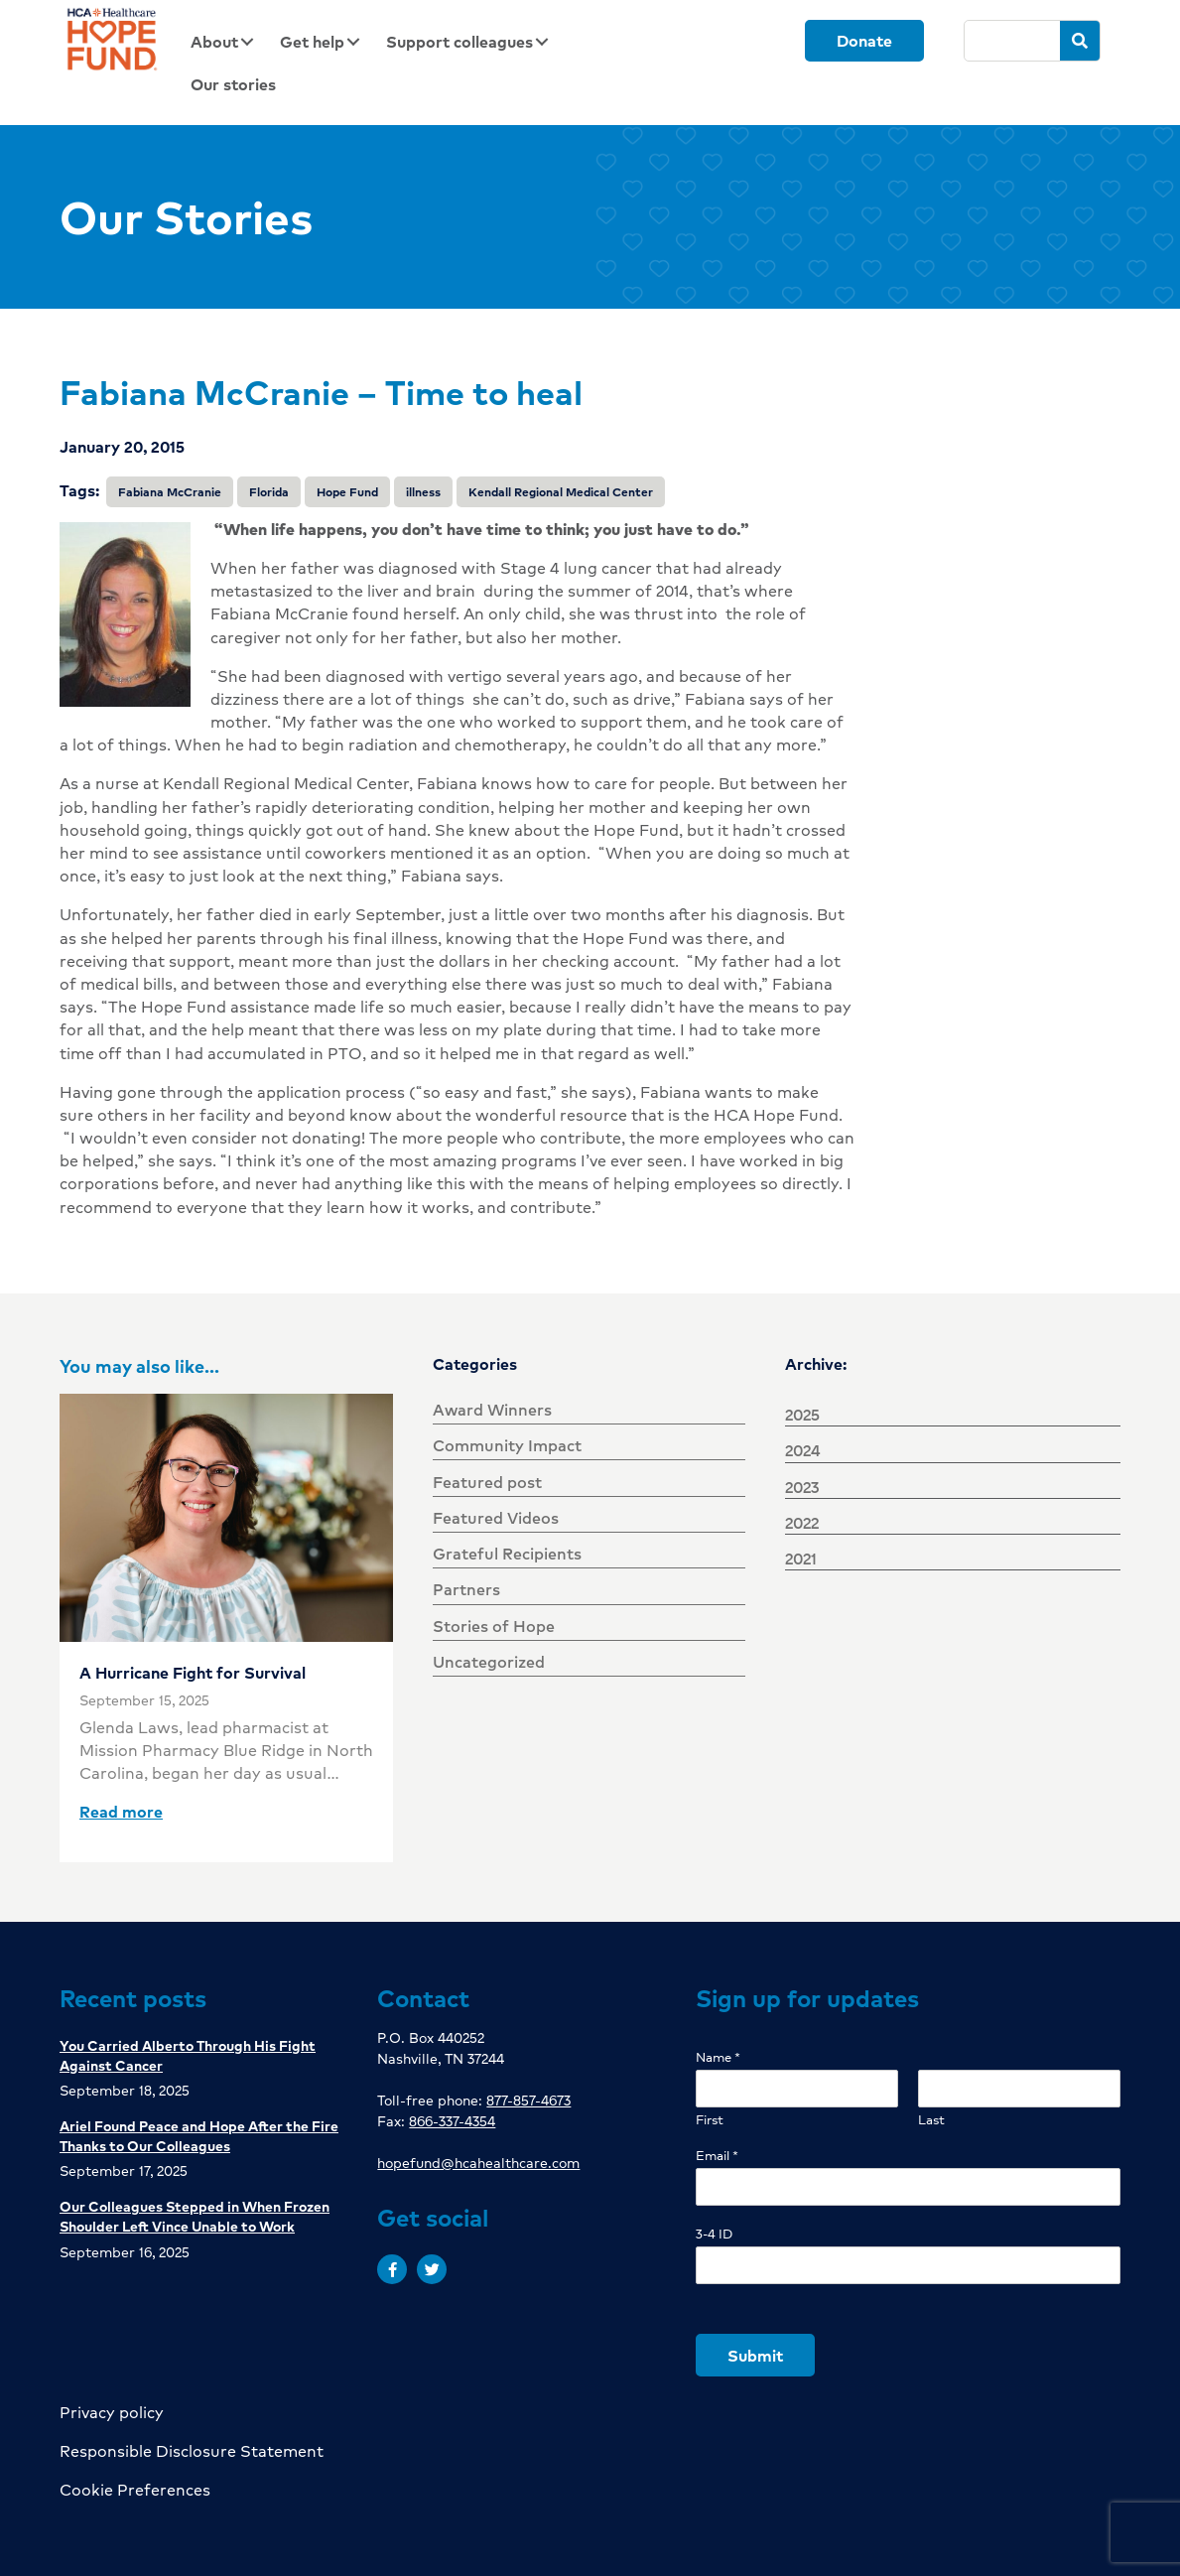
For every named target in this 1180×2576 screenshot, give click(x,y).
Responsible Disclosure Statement (192, 2450)
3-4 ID (714, 2234)
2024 (803, 1449)
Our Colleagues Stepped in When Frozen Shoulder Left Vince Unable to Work (194, 2216)
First (709, 2119)
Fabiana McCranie (169, 491)
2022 (802, 1522)
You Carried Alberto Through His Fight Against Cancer (188, 2055)
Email (717, 2155)
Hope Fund (347, 491)
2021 (801, 1558)
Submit (755, 2355)
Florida (269, 491)
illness (423, 491)
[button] (392, 2269)
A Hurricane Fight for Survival (192, 1672)
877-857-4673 (528, 2099)
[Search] (1012, 41)
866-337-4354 (452, 2120)
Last (931, 2119)
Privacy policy (112, 2411)
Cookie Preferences (135, 2489)
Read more (121, 1811)
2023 (802, 1486)
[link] (228, 41)
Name (718, 2057)
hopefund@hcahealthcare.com (478, 2162)
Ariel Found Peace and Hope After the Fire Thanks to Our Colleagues (199, 2135)
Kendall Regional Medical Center (560, 491)
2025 (802, 1414)
